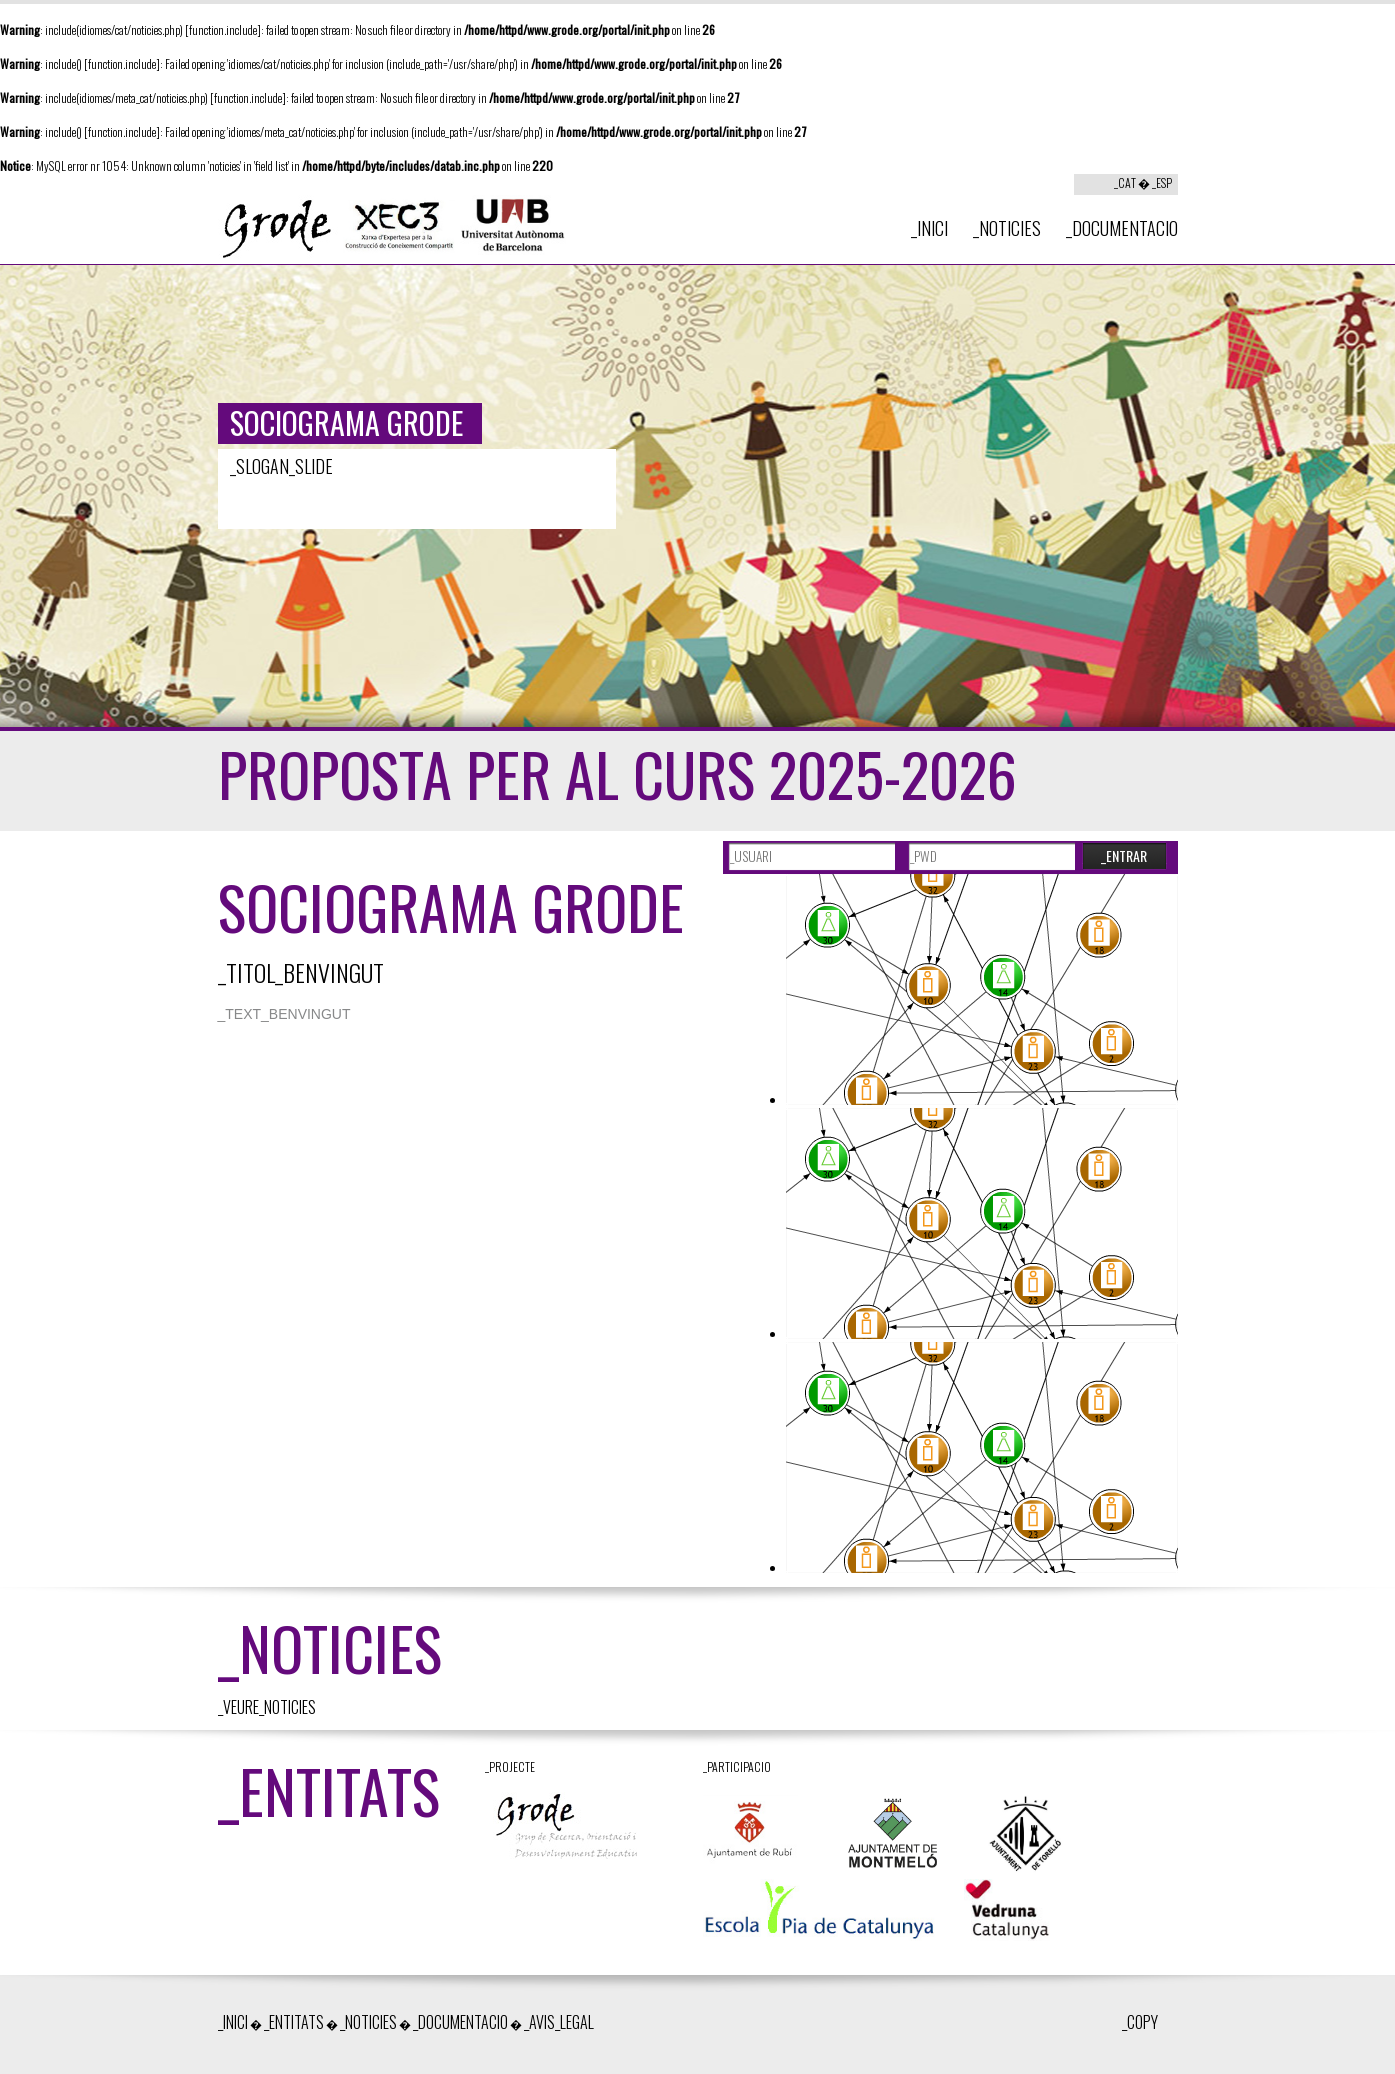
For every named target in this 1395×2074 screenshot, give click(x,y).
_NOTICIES (1007, 228)
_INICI (929, 228)
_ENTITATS (294, 2022)
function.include (223, 29)
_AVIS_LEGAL (559, 2022)
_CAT (1125, 182)
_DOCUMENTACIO (1122, 228)
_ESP (1162, 182)
